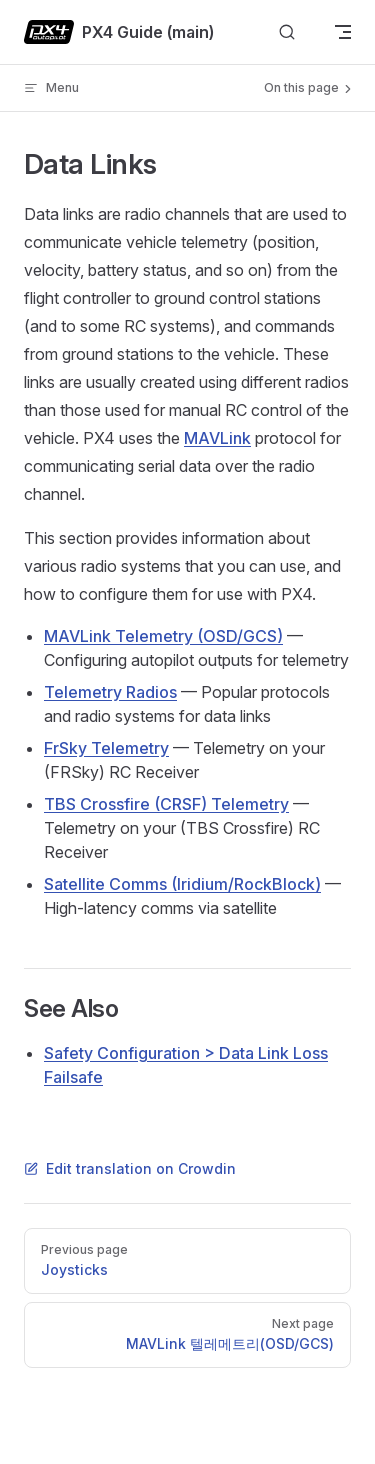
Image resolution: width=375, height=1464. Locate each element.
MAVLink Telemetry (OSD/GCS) (163, 636)
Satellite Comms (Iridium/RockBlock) (182, 884)
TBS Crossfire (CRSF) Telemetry (166, 804)
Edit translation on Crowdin (130, 1168)
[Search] (287, 32)
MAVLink (217, 438)
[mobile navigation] (343, 32)
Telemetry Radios (110, 692)
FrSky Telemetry (106, 748)
